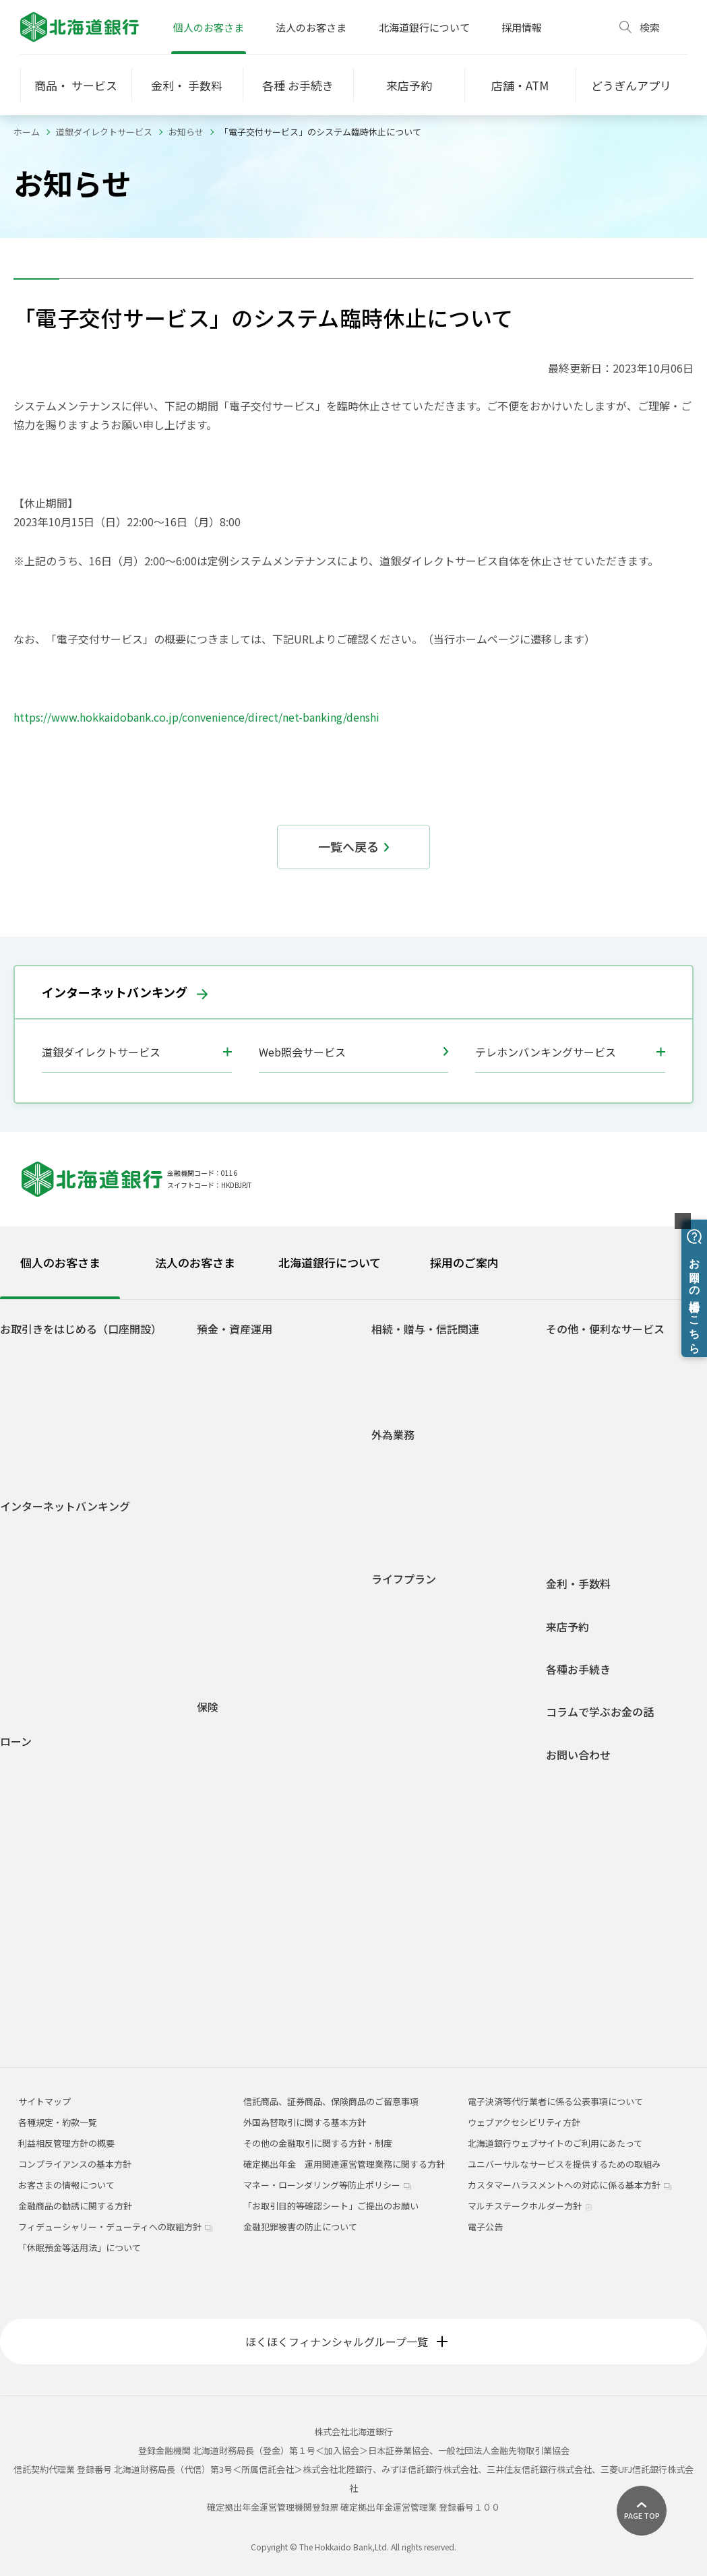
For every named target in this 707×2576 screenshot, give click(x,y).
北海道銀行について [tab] (329, 1262)
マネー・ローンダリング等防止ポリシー (327, 2184)
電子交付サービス (46, 1621)
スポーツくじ (583, 1445)
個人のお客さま (208, 27)
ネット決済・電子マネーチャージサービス (631, 1380)
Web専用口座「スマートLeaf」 (73, 1393)
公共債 (221, 1574)
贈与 (391, 1373)
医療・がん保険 (238, 1732)
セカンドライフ (412, 1720)
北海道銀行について (424, 27)
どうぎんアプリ (41, 1373)
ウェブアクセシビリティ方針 (524, 2122)
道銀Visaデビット (45, 1464)
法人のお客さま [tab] (195, 1262)
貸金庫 (570, 1484)
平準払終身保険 (238, 1849)
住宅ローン (32, 1765)
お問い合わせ (578, 1755)
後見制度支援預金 (243, 1412)
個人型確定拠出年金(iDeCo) (262, 1613)
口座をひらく (37, 1354)
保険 (207, 1707)
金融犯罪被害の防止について (300, 2226)
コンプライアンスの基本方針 (74, 2164)
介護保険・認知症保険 (251, 1751)
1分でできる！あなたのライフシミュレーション (280, 1639)
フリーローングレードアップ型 (79, 1901)
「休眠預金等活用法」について (79, 2247)
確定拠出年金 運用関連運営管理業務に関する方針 (344, 2164)
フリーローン (37, 1884)
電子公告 (485, 2226)
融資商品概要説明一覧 (54, 2003)
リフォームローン (45, 1845)
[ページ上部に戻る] (642, 2511)
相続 (391, 1354)
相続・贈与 (404, 1740)
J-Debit (572, 1523)
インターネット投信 (50, 1641)
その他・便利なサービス (605, 1329)
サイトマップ (44, 2101)
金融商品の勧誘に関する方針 (75, 2205)
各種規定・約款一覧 (50, 2022)
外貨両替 (399, 1498)
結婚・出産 (404, 1662)
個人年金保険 (234, 1790)
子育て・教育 (408, 1681)
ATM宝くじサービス (595, 1354)
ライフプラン (403, 1579)
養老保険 (225, 1868)
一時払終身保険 (238, 1829)
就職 (391, 1622)
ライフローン (37, 1864)
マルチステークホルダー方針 (530, 2205)
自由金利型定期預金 (247, 1464)
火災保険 (35, 1783)
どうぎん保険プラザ (247, 1927)
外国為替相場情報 (417, 1517)
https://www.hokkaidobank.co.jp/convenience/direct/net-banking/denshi (196, 717)
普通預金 (225, 1354)
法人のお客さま (311, 27)
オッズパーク (583, 1464)
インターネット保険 (247, 1908)
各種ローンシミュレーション (67, 1983)
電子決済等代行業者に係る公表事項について (555, 2101)
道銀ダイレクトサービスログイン (59, 1537)
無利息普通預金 (238, 1393)
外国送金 (399, 1459)
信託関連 (399, 1393)
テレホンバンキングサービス (545, 1052)
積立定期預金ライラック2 (258, 1516)
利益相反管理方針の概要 (66, 2143)
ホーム (26, 131)
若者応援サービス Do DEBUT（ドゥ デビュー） (94, 1438)
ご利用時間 (33, 1582)
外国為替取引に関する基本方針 (304, 2122)
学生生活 (399, 1603)
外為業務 (392, 1435)
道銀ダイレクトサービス (104, 131)
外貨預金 (225, 1594)
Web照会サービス (354, 1052)
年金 (565, 1503)
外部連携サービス (592, 1425)
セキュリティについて (54, 1680)
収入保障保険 (234, 1771)
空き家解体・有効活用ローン (67, 1963)
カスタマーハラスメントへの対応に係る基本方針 (569, 2184)
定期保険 (225, 1810)
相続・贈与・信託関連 (425, 1329)
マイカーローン (41, 1806)
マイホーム (404, 1701)
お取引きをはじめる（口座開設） (81, 1329)
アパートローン (41, 1924)
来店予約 (567, 1627)
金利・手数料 (578, 1584)
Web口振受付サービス (601, 1406)
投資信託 (225, 1554)
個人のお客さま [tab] (60, 1262)
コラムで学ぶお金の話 (600, 1712)
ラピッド (28, 1944)
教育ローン (32, 1825)
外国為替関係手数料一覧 (430, 1537)
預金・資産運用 (234, 1329)
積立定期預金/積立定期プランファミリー (279, 1490)
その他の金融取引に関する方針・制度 (317, 2143)
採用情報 (521, 27)
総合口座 (225, 1373)
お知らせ (186, 131)
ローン (16, 1741)
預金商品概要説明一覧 (251, 1535)
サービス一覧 (37, 1602)
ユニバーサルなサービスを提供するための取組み (564, 2164)
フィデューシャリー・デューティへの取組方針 (115, 2226)
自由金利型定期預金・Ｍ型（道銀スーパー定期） (282, 1438)
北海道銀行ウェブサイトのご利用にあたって (555, 2143)
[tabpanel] (353, 1667)
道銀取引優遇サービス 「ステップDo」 (87, 1412)
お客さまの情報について (66, 2184)
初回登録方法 (37, 1563)
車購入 (395, 1642)
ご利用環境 (33, 1660)
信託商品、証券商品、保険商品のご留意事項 (331, 2101)
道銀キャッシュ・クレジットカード (627, 1542)
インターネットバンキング (125, 992)
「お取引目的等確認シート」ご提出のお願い (331, 2205)
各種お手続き (578, 1669)
